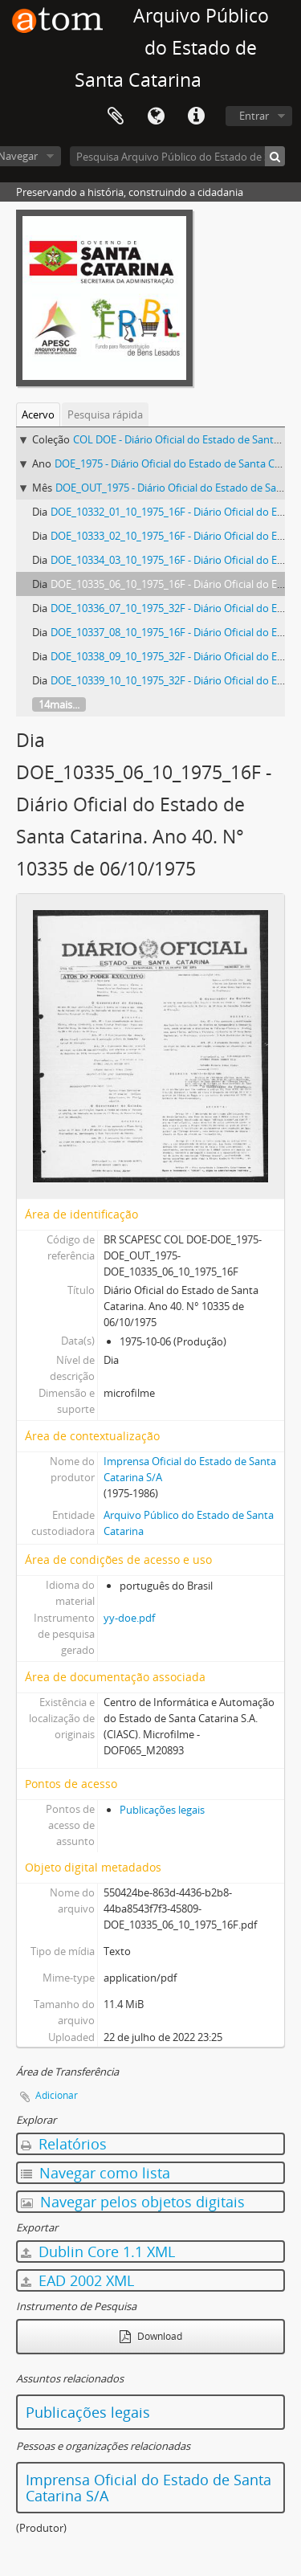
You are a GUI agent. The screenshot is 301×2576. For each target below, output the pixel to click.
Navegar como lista (95, 2172)
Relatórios (64, 2143)
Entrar (254, 115)
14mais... (59, 704)
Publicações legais (162, 1809)
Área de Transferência (116, 116)
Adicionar (56, 2095)
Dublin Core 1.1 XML (98, 2251)
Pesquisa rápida (105, 414)
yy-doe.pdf (129, 1618)
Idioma (156, 116)
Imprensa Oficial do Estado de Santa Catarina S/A (148, 2487)
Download (151, 2336)
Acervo (38, 414)
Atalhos (196, 116)
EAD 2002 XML (77, 2280)
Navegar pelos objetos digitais (133, 2201)
